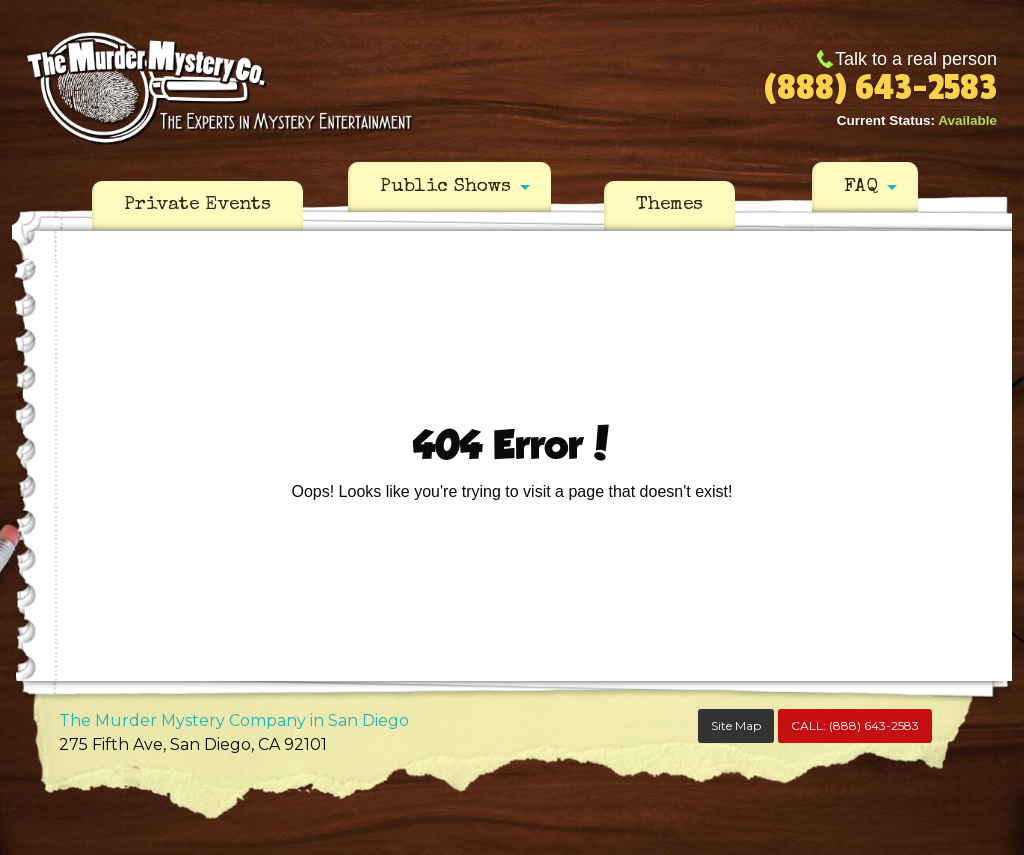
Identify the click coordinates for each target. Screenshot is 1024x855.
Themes (669, 205)
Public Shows (445, 187)
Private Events (197, 205)
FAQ (861, 187)
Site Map (736, 725)
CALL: (855, 725)
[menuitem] (197, 206)
